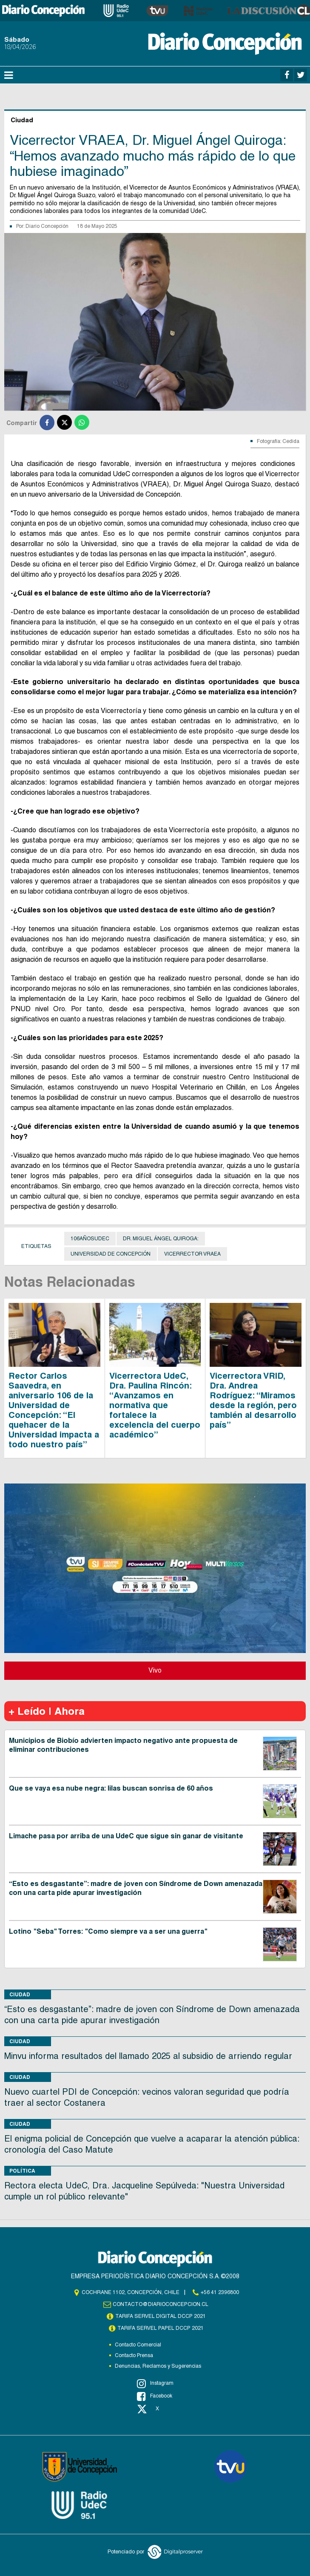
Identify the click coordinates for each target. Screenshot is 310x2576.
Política (22, 2171)
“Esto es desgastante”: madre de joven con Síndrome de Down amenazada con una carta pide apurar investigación (135, 1888)
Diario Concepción (47, 226)
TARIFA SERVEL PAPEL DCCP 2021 (160, 2328)
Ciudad (19, 1994)
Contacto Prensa (134, 2355)
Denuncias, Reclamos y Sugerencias (158, 2366)
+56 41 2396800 (220, 2292)
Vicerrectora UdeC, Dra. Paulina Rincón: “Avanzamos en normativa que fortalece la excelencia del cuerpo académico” (154, 1405)
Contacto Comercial (138, 2345)
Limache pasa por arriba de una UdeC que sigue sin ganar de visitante (126, 1836)
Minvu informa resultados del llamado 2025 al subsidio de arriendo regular (148, 2056)
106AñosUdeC (90, 1239)
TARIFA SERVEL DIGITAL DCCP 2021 (160, 2316)
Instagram (155, 2383)
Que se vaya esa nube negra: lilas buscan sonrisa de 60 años (111, 1788)
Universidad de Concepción (111, 1254)
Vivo (155, 1670)
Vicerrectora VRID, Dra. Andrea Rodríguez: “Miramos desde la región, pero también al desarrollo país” (253, 1400)
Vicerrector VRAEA (192, 1254)
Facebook (154, 2396)
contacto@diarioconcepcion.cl (160, 2304)
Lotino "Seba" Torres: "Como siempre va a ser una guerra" (108, 1931)
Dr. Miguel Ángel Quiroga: (161, 1239)
